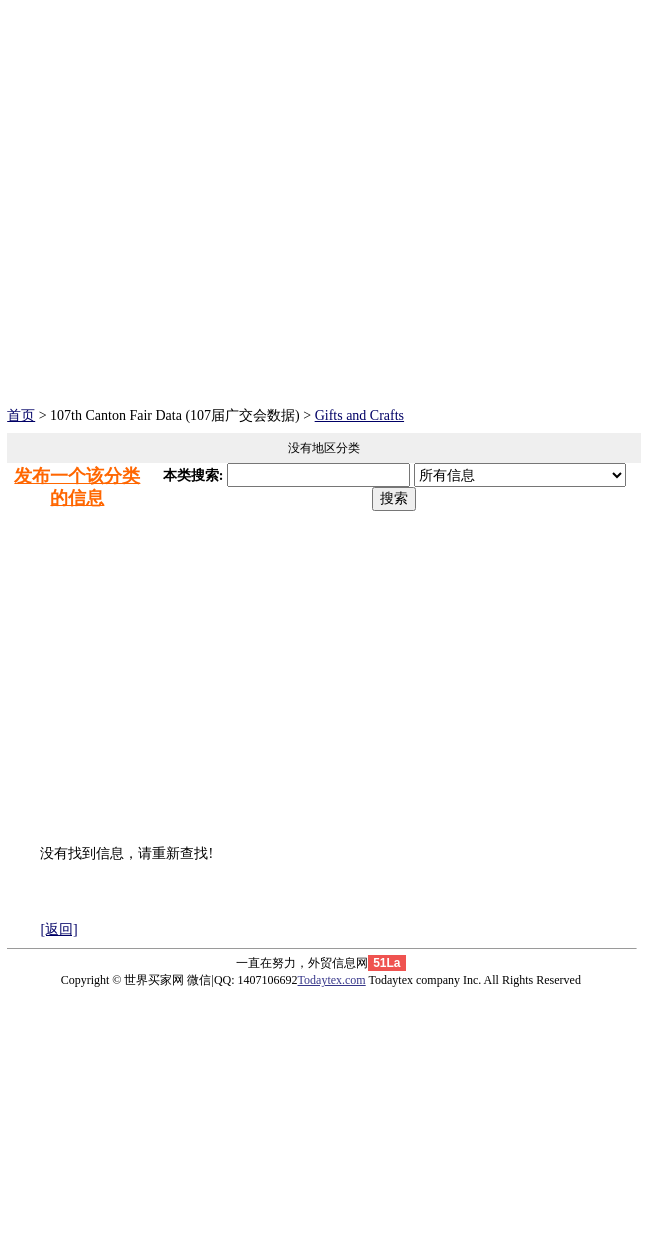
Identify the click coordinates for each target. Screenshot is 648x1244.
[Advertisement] (324, 257)
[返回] (58, 929)
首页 (21, 415)
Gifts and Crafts (359, 415)
